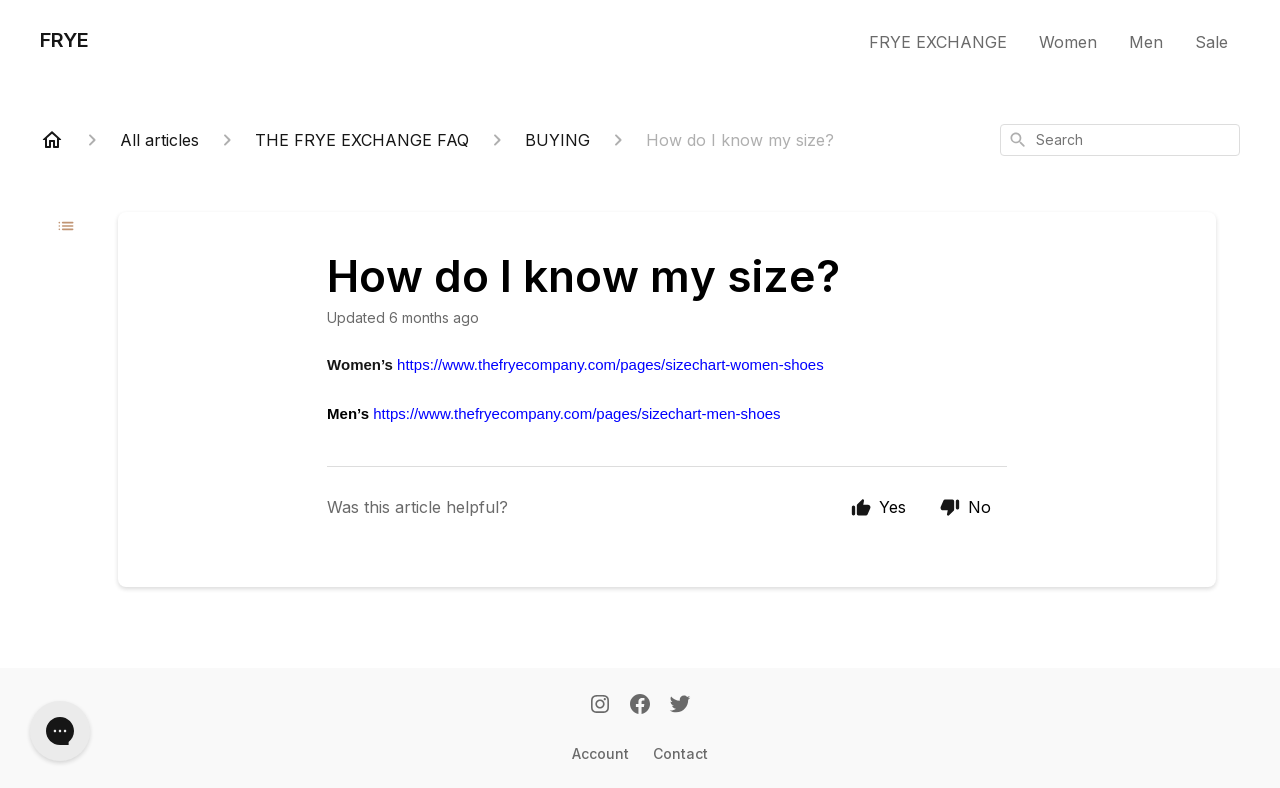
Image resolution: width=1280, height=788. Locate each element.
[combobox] (1120, 140)
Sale (1211, 42)
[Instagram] (600, 706)
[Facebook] (640, 706)
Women (1068, 42)
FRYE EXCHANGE (938, 42)
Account (600, 753)
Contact (680, 753)
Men (1146, 42)
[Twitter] (680, 706)
